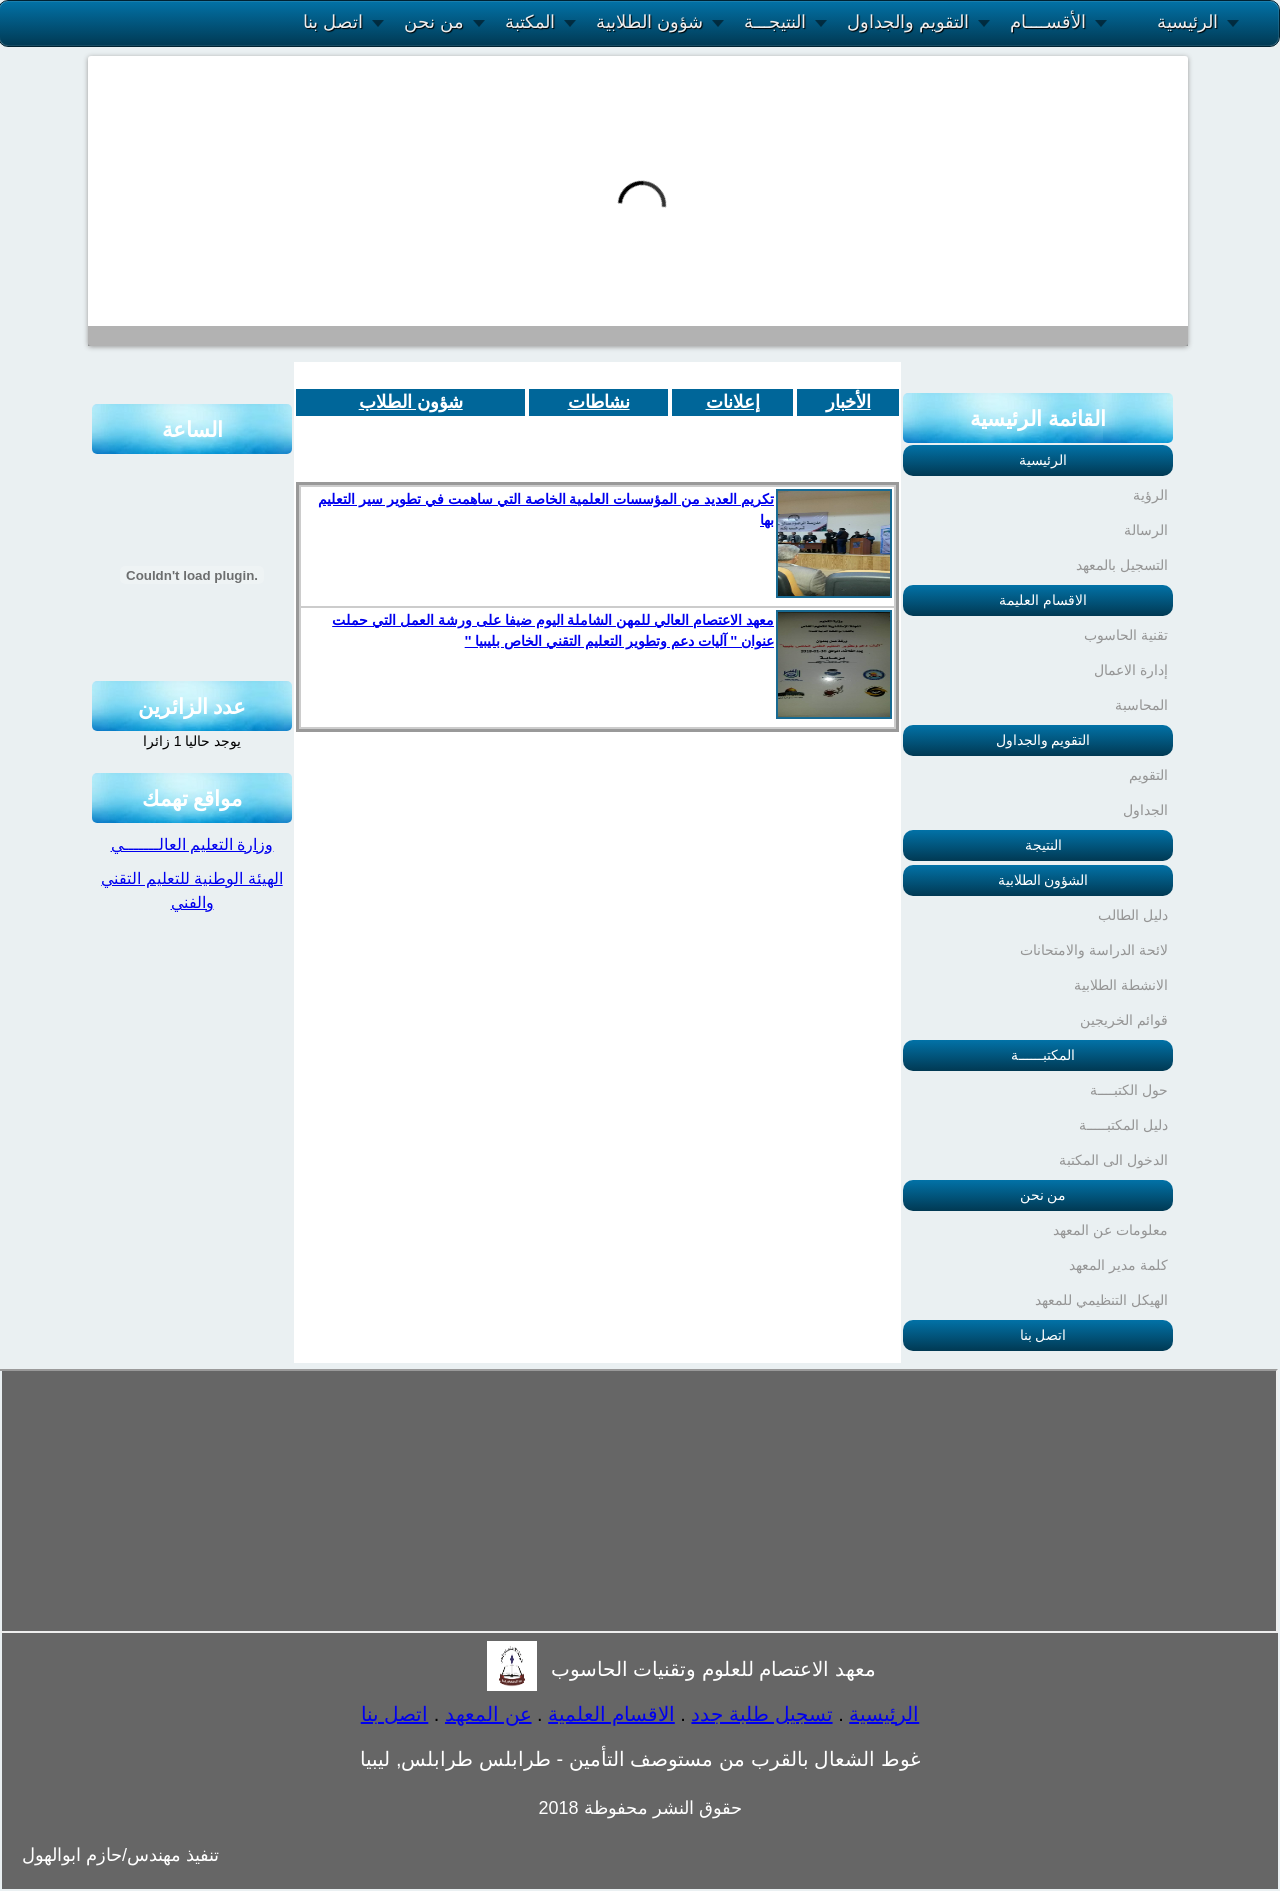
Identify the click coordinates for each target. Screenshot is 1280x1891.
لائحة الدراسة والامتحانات (1094, 950)
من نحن (434, 22)
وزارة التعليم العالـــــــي (192, 844)
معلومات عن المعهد (1110, 1230)
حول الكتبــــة (1129, 1090)
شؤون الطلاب (411, 402)
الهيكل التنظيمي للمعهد (1101, 1300)
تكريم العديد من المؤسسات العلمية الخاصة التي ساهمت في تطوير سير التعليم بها (546, 509)
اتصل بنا (333, 22)
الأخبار (848, 402)
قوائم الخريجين (1124, 1020)
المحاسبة (1141, 705)
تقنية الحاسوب (1126, 635)
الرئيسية (1187, 22)
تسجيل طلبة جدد (761, 1714)
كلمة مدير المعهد (1118, 1265)
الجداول (1145, 810)
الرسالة (1146, 530)
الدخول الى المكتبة (1113, 1160)
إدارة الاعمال (1131, 670)
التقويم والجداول (908, 22)
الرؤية (1150, 495)
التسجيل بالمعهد (1122, 565)
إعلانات (733, 402)
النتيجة (1043, 845)
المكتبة (530, 22)
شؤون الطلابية (649, 22)
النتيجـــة (775, 22)
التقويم (1148, 775)
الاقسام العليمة (1043, 600)
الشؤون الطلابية (1043, 880)
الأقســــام (1048, 22)
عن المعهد (488, 1714)
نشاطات (599, 402)
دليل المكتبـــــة (1123, 1125)
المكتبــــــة (1043, 1055)
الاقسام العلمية (611, 1714)
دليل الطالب (1133, 915)
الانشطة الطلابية (1121, 985)
